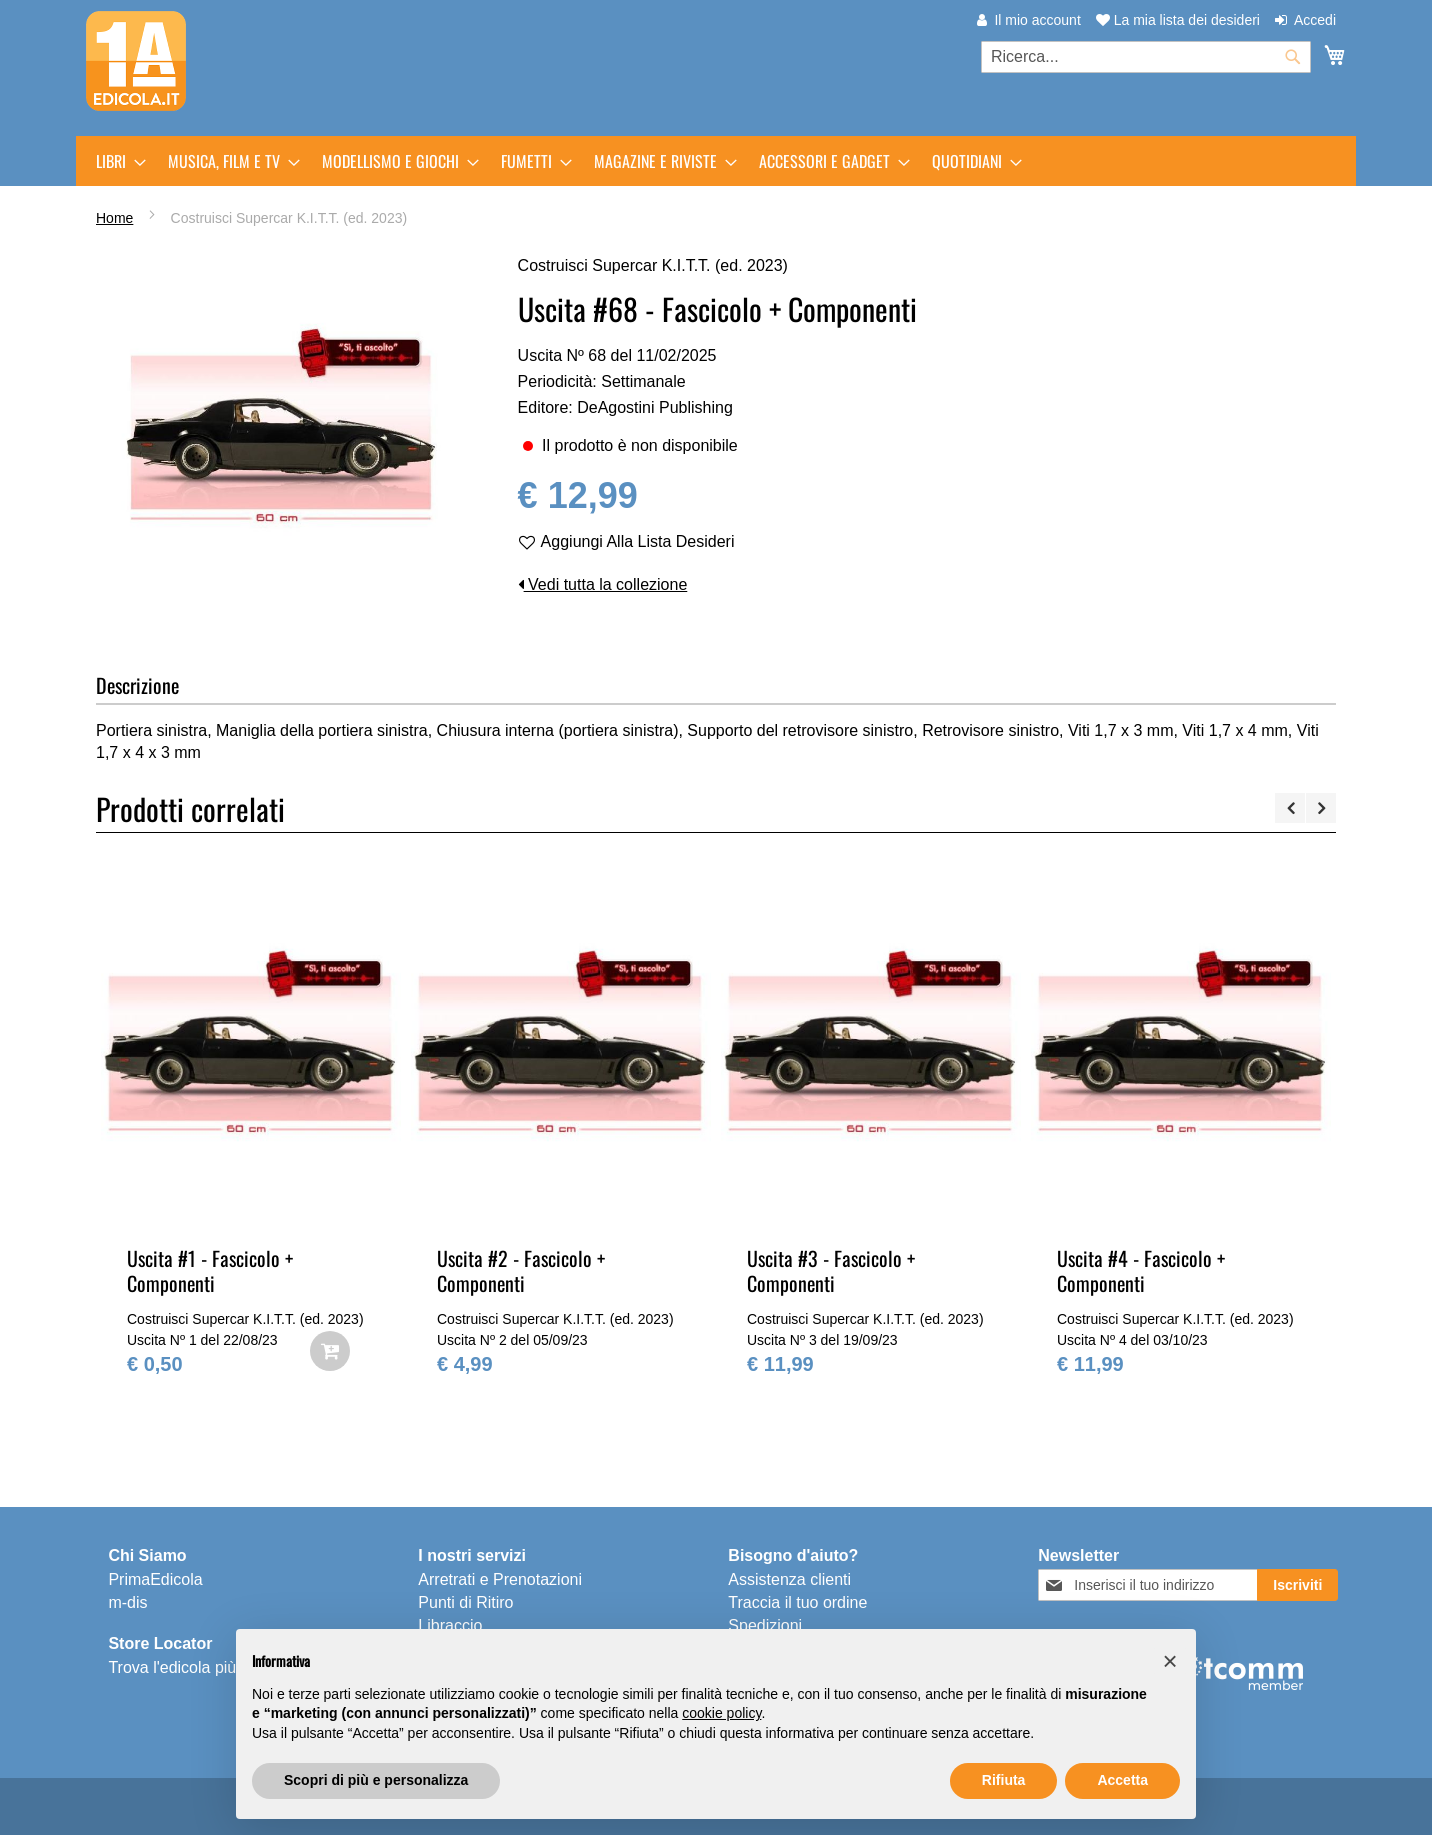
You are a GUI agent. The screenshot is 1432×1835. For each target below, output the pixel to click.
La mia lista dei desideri (1178, 20)
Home (114, 218)
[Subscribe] (1297, 1585)
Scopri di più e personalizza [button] (376, 1780)
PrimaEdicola (155, 1579)
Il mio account (1037, 20)
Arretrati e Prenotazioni (500, 1579)
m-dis (127, 1602)
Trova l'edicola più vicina (194, 1667)
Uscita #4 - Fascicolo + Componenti (1141, 1270)
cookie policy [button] (721, 1713)
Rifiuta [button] (1004, 1780)
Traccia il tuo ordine (797, 1602)
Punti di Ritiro (465, 1602)
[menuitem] (115, 161)
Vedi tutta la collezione (603, 584)
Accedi (1315, 20)
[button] (1170, 1661)
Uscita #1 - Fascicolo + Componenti (210, 1270)
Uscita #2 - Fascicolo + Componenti (521, 1270)
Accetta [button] (1122, 1780)
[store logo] (136, 61)
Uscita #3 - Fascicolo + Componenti (831, 1270)
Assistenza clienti (789, 1579)
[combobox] (1146, 57)
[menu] (716, 161)
